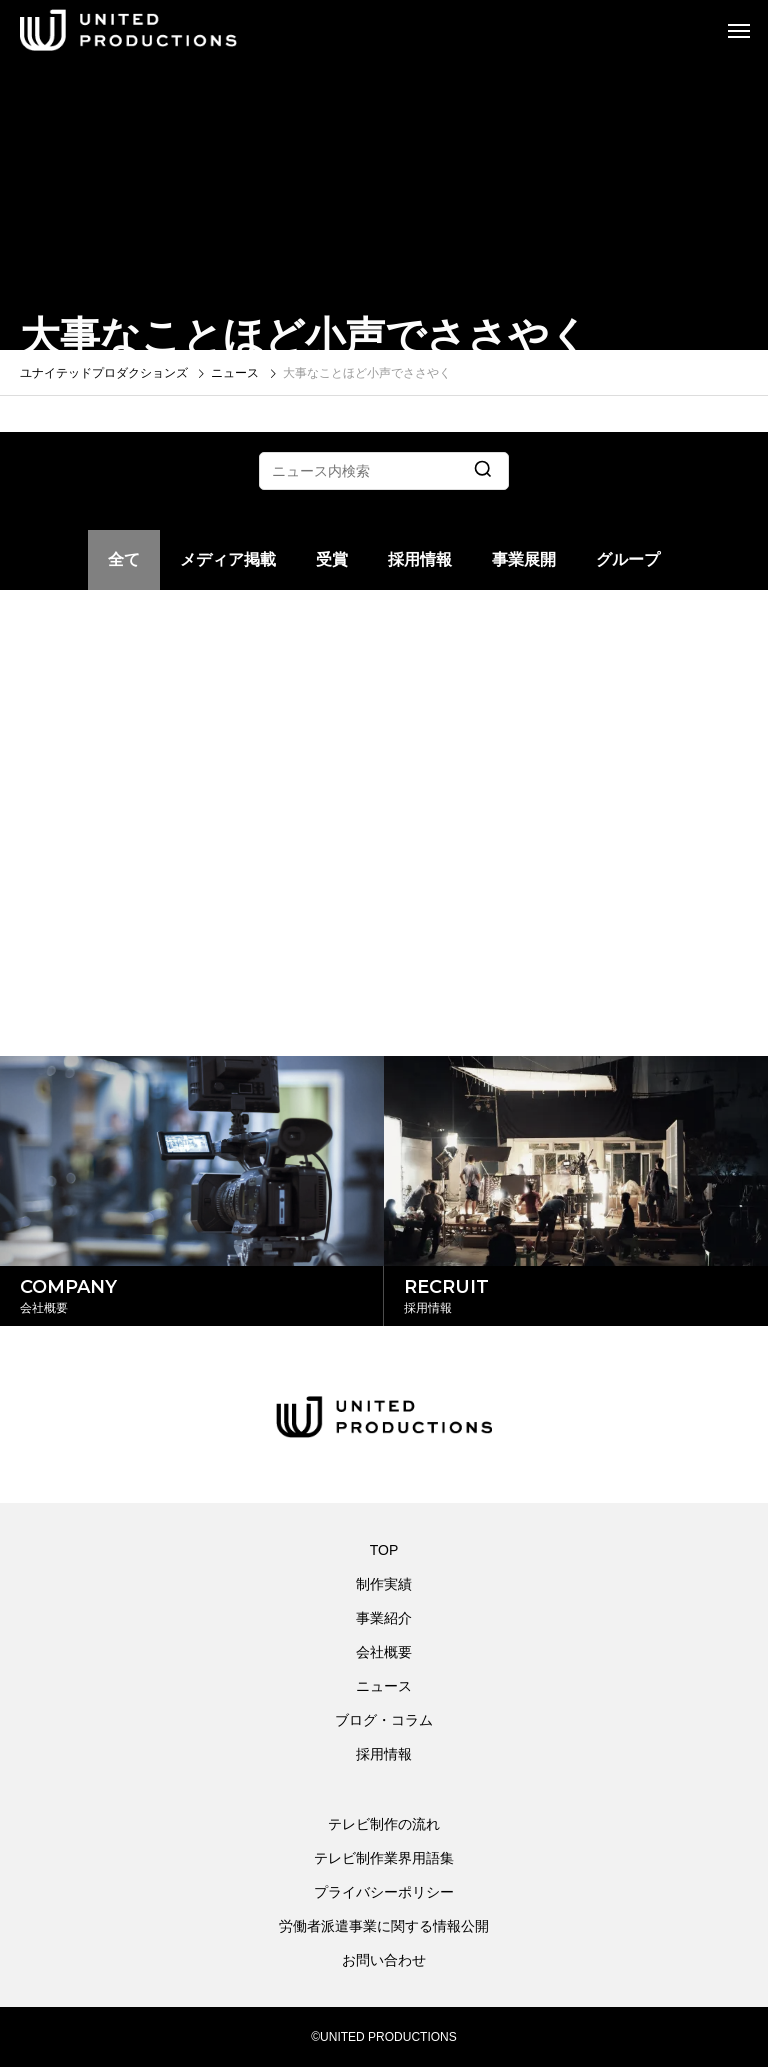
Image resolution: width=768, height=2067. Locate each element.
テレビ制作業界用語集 (384, 1858)
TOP (384, 1550)
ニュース (384, 1686)
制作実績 (384, 1584)
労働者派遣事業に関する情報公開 (384, 1926)
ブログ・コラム (384, 1720)
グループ (628, 559)
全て (124, 559)
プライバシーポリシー (384, 1892)
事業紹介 (384, 1618)
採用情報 (420, 559)
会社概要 (384, 1652)
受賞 (332, 559)
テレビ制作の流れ (384, 1824)
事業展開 (524, 559)
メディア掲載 (228, 559)
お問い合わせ (384, 1960)
